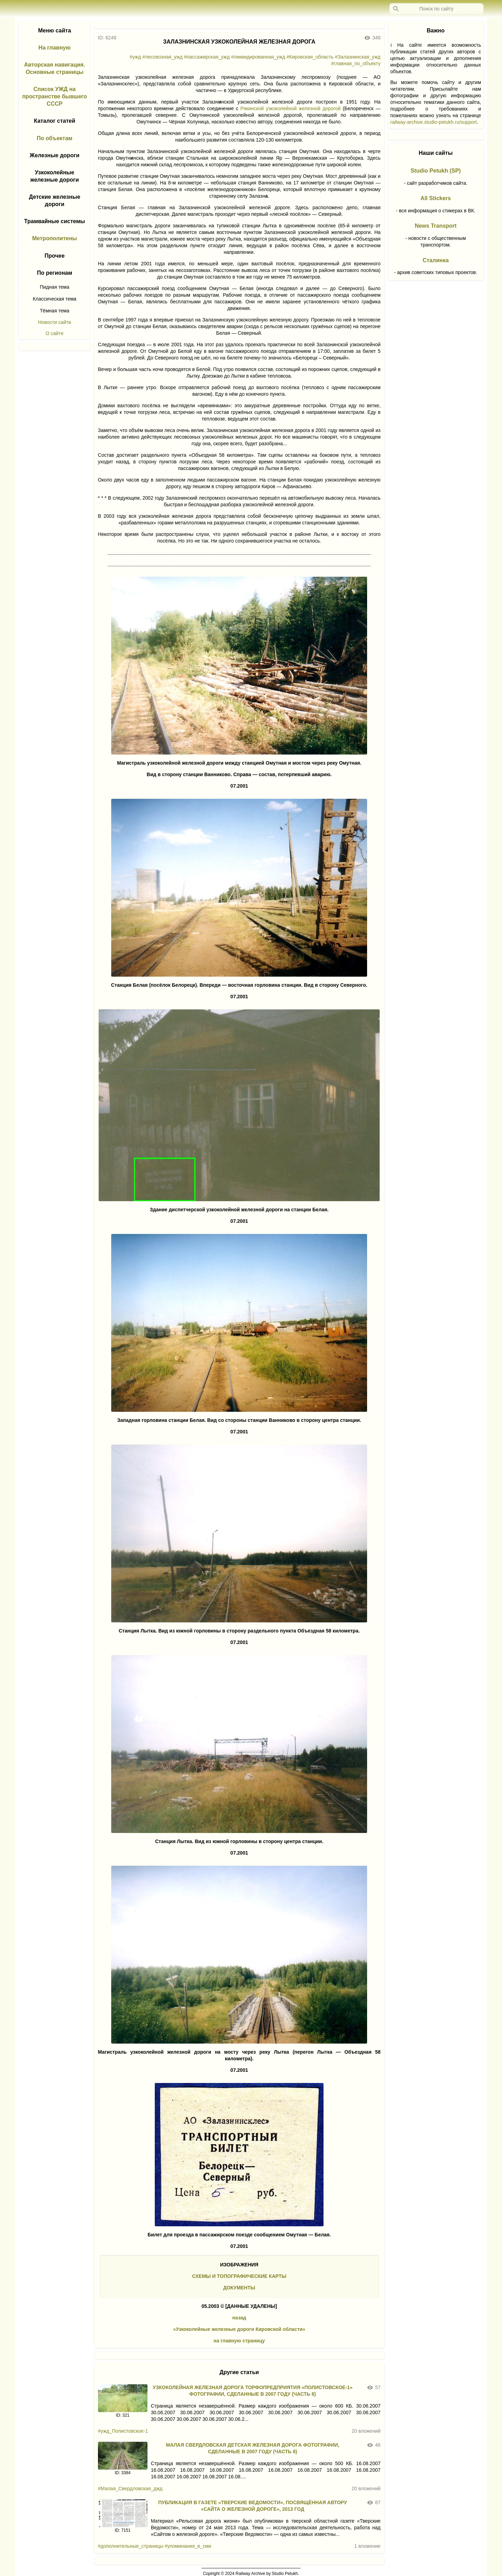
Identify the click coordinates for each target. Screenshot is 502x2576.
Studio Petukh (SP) (436, 171)
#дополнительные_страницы (130, 2546)
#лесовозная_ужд (162, 57)
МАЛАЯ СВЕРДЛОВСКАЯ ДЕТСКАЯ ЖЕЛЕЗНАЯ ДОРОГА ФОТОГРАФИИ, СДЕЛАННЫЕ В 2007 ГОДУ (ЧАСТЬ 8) (252, 2448)
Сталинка (436, 260)
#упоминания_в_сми (188, 2546)
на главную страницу (239, 2340)
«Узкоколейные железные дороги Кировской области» (239, 2329)
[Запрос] (436, 8)
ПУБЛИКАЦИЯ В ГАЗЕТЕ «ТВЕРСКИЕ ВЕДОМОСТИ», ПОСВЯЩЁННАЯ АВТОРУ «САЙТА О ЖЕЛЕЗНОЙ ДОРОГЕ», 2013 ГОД (252, 2506)
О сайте (54, 333)
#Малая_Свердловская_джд (130, 2488)
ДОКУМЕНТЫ (239, 2287)
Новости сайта (54, 322)
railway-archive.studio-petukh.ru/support (433, 122)
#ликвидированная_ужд (258, 57)
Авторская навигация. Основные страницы (54, 68)
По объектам (54, 138)
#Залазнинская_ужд (358, 57)
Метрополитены (54, 238)
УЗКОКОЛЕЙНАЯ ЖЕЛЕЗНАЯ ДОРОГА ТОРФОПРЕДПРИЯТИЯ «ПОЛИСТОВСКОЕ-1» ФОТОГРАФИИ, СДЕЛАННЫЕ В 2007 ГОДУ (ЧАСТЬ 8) (252, 2391)
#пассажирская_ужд (207, 57)
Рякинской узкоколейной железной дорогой (291, 108)
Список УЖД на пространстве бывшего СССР (54, 96)
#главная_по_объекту (356, 63)
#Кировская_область (310, 57)
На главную (54, 48)
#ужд (135, 57)
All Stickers (435, 198)
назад (239, 2317)
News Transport (436, 226)
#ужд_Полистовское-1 (123, 2431)
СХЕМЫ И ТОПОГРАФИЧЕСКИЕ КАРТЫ (239, 2276)
